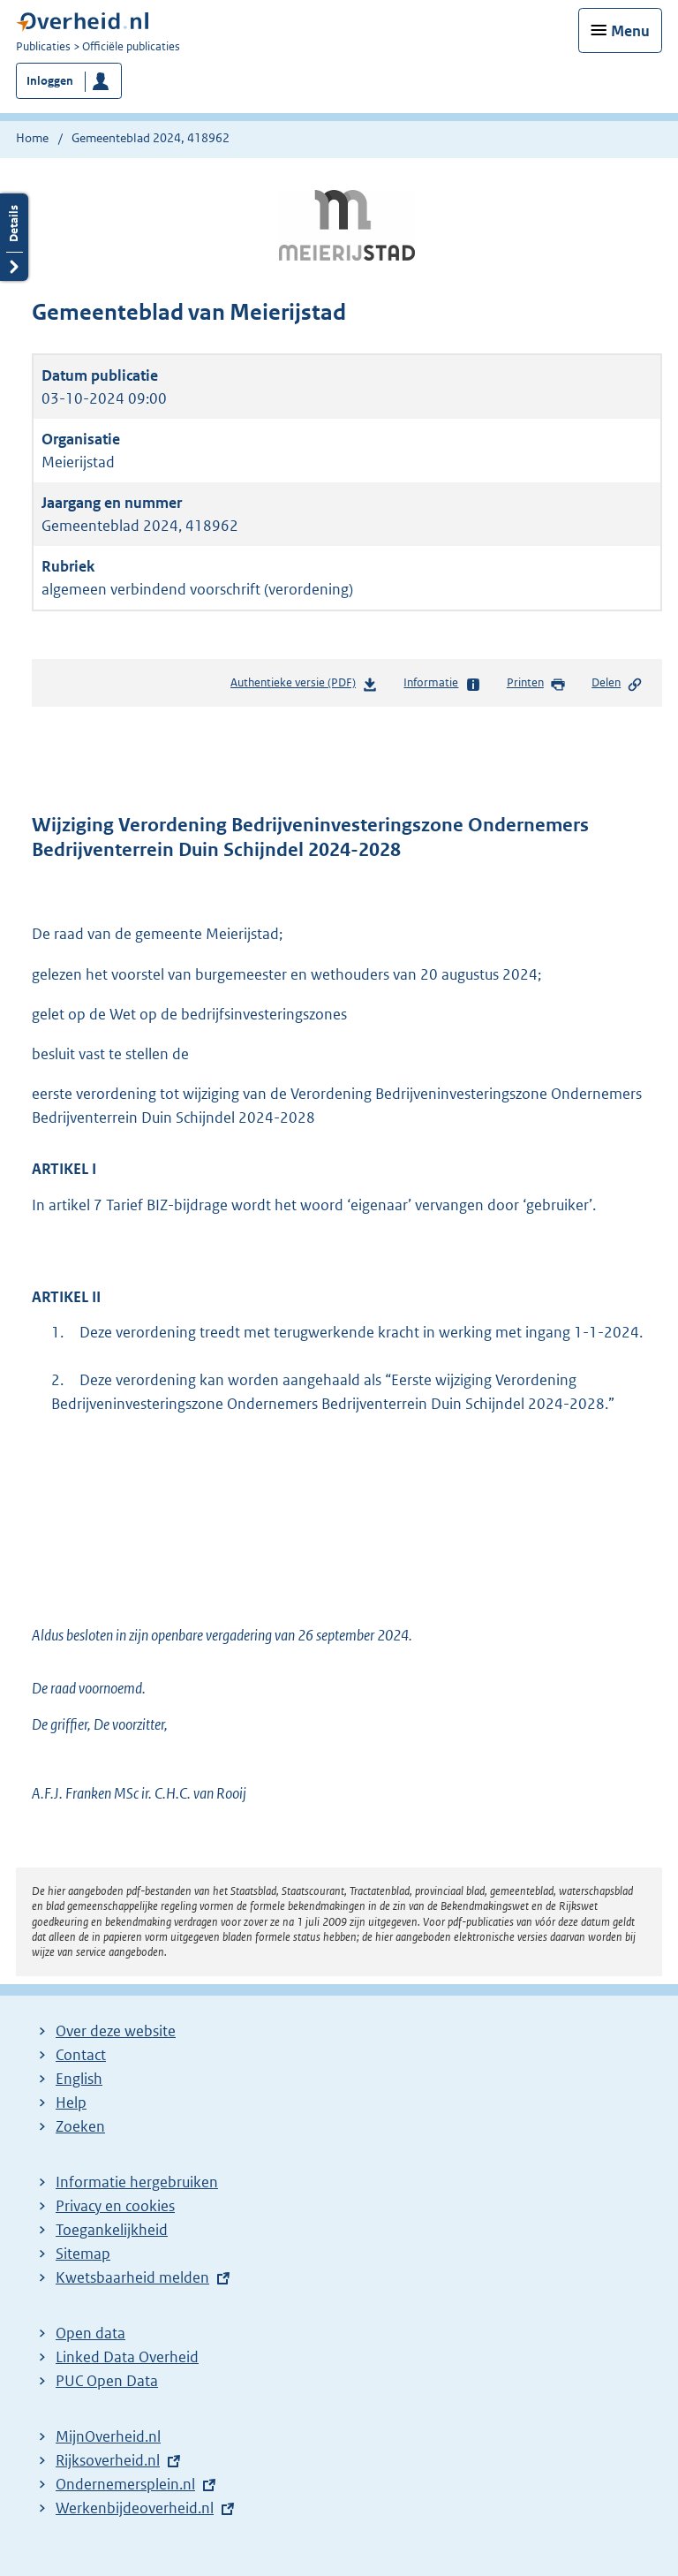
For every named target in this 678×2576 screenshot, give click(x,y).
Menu (630, 31)
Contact (81, 2055)
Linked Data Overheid (127, 2357)
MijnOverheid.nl (108, 2436)
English (79, 2078)
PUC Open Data (107, 2380)
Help (71, 2102)
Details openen (14, 237)
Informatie (441, 684)
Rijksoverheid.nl (108, 2460)
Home (32, 138)
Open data (90, 2333)
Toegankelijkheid (112, 2229)
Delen (617, 684)
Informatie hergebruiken (137, 2182)
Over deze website (116, 2031)
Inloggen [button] (49, 80)
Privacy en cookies (115, 2206)
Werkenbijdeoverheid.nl (135, 2508)
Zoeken (80, 2126)
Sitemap (83, 2253)
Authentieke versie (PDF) (304, 686)
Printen (536, 684)
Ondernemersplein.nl (125, 2484)
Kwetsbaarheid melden (132, 2277)
